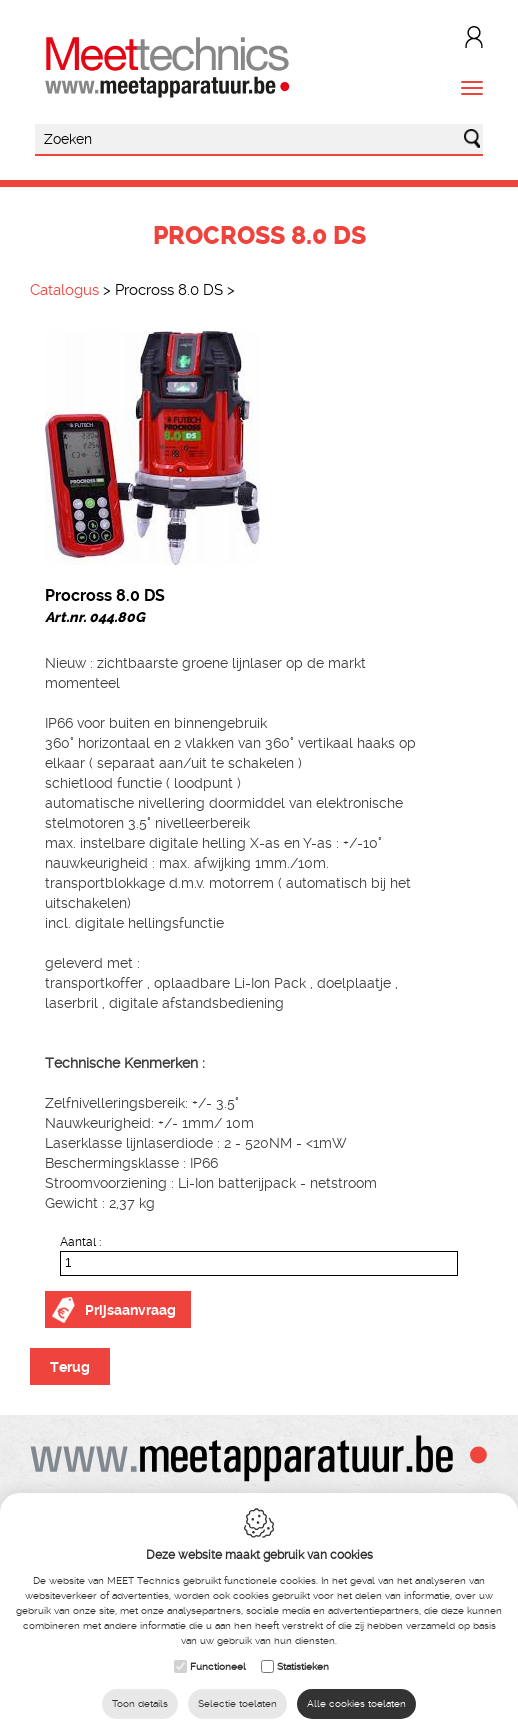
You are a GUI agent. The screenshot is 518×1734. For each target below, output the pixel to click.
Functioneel (218, 1666)
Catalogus (64, 290)
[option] (259, 448)
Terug (70, 1367)
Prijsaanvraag (130, 1310)
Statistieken (303, 1666)
